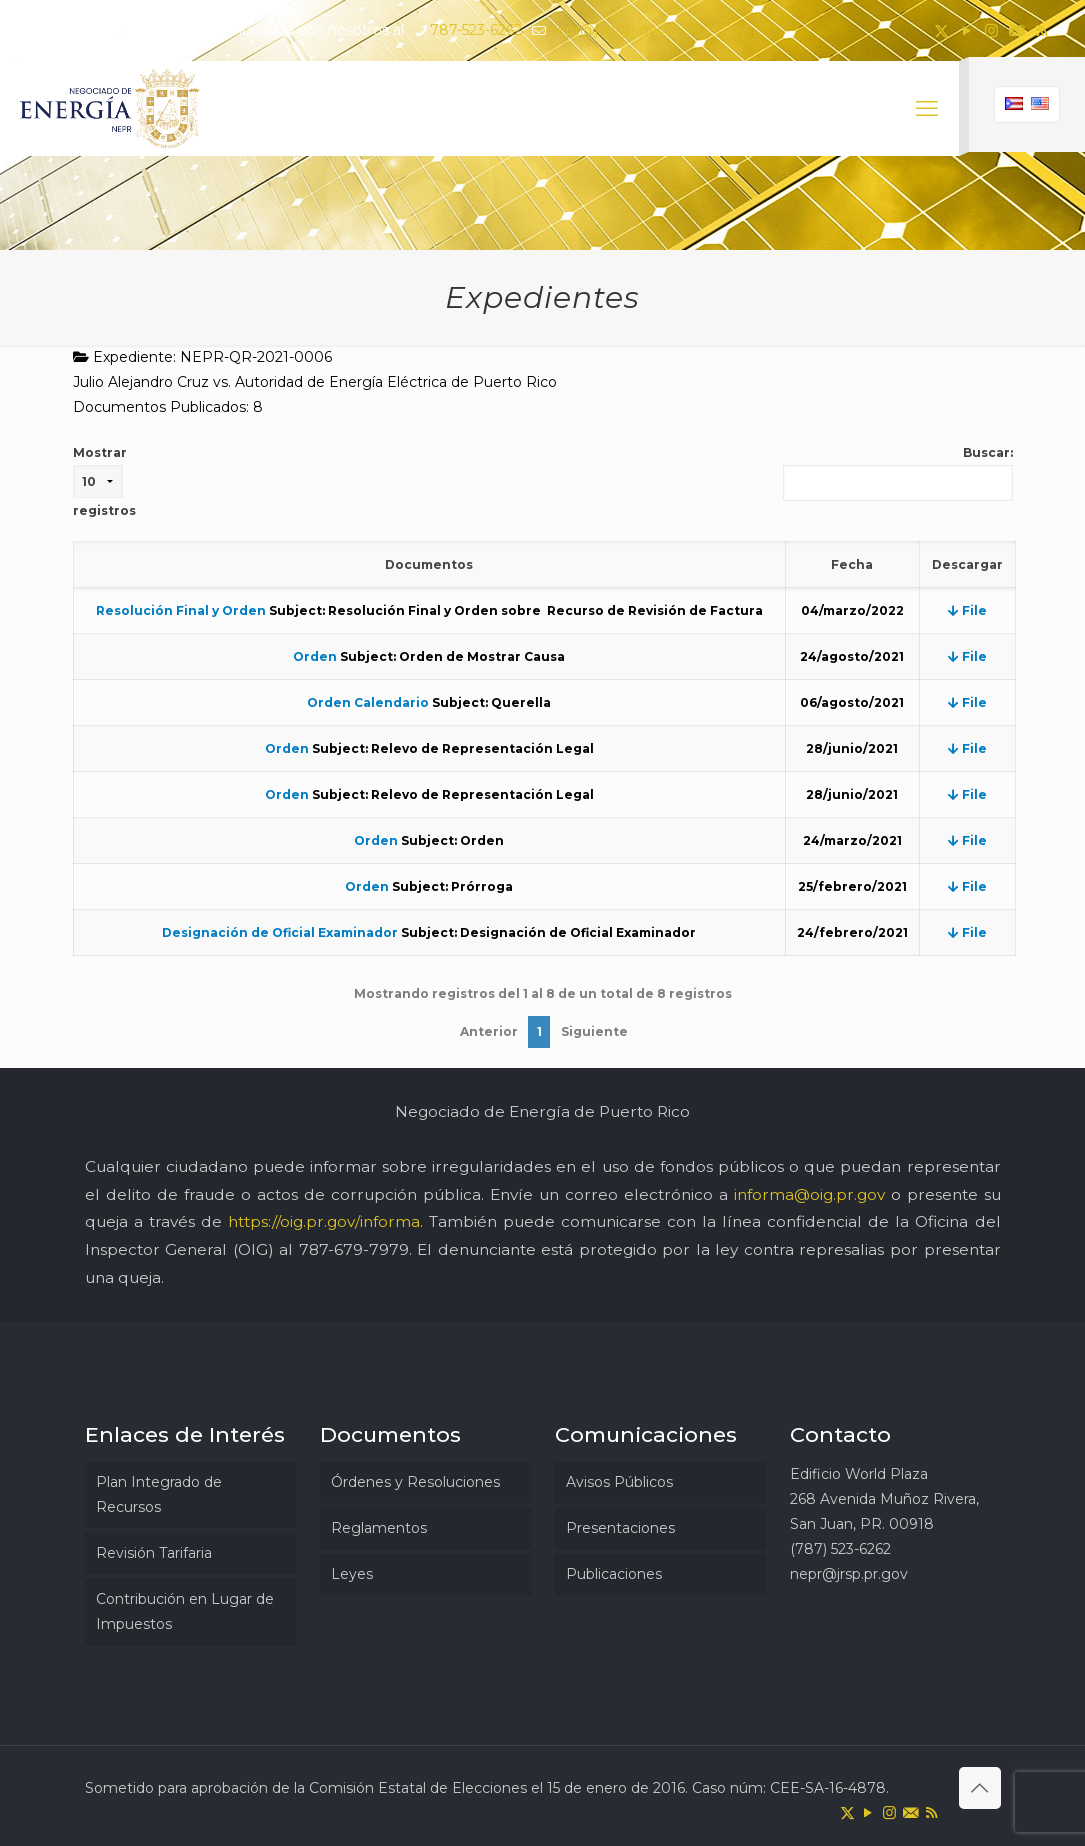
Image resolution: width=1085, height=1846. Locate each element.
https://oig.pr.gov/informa (324, 1221)
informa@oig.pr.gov (809, 1194)
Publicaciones (614, 1574)
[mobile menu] (927, 109)
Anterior (489, 1031)
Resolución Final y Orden (181, 610)
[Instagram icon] (991, 30)
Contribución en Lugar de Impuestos (185, 1611)
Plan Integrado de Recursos (159, 1494)
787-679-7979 (354, 1249)
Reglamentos (379, 1528)
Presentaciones (620, 1528)
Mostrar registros (104, 481)
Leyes (352, 1574)
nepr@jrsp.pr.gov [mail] (607, 30)
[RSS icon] (1041, 30)
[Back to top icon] (980, 1788)
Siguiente (594, 1031)
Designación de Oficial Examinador (280, 932)
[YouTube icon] (966, 30)
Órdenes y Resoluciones (415, 1482)
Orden (315, 656)
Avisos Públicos (619, 1482)
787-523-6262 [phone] (476, 30)
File (967, 610)
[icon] (1016, 30)
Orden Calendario (368, 702)
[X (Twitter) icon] (941, 30)
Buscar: (898, 473)
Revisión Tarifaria (154, 1553)
